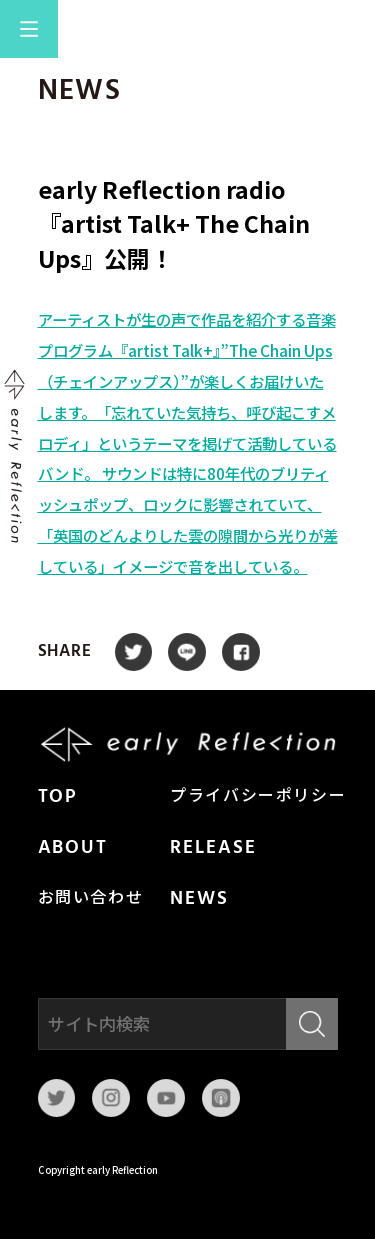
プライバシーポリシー (258, 797)
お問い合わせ (91, 899)
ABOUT (73, 848)
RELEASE (213, 848)
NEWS (199, 899)
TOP (58, 797)
